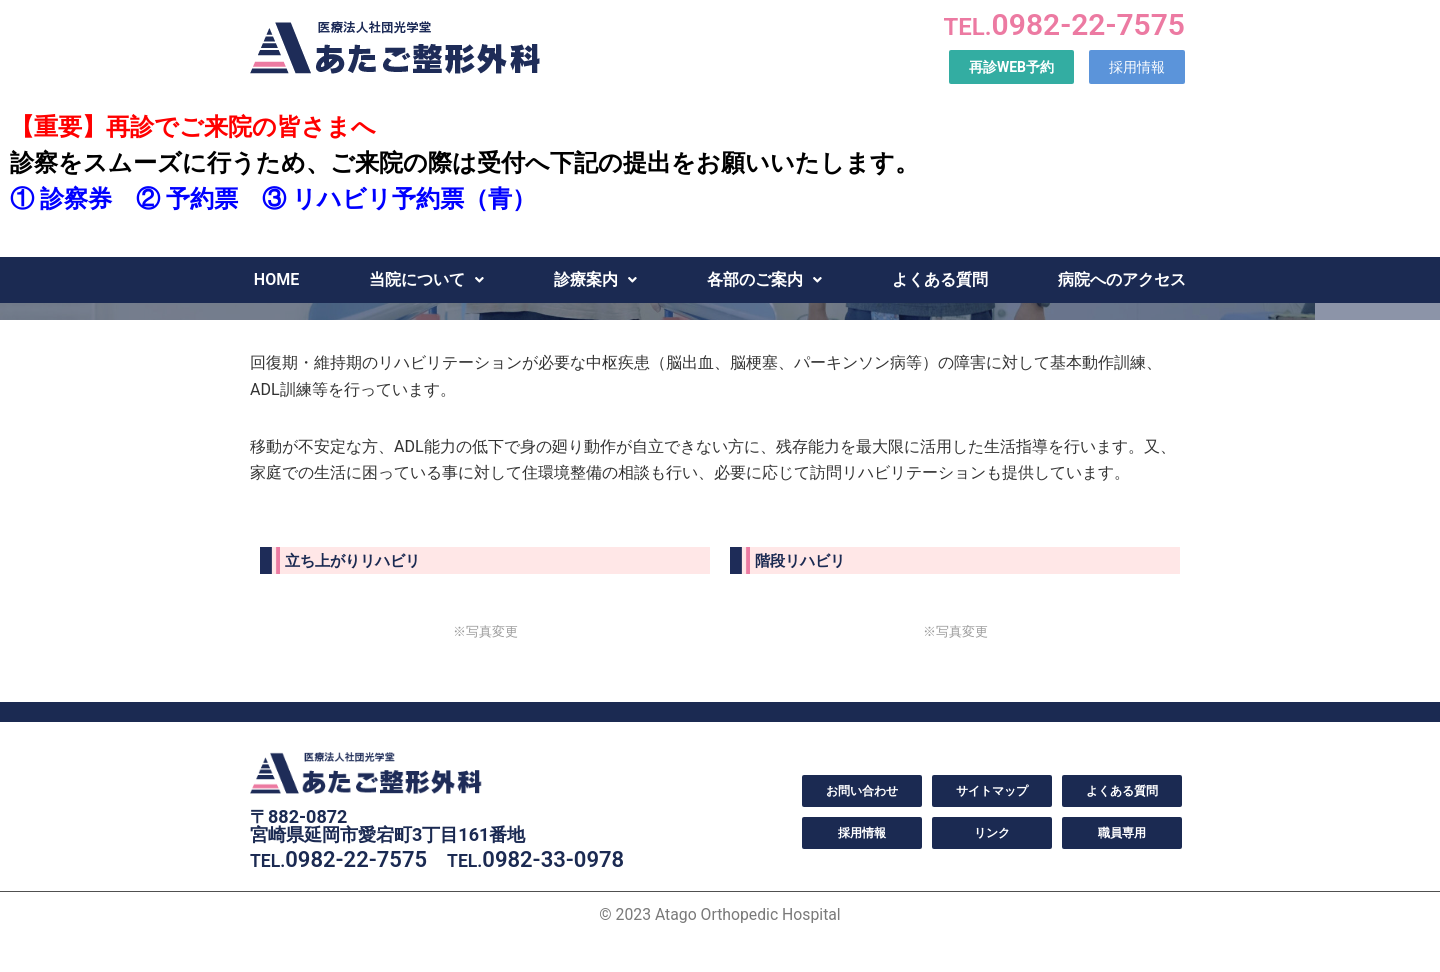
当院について (426, 279)
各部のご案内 (764, 279)
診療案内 (595, 279)
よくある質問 (940, 279)
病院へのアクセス (1122, 279)
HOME (276, 279)
